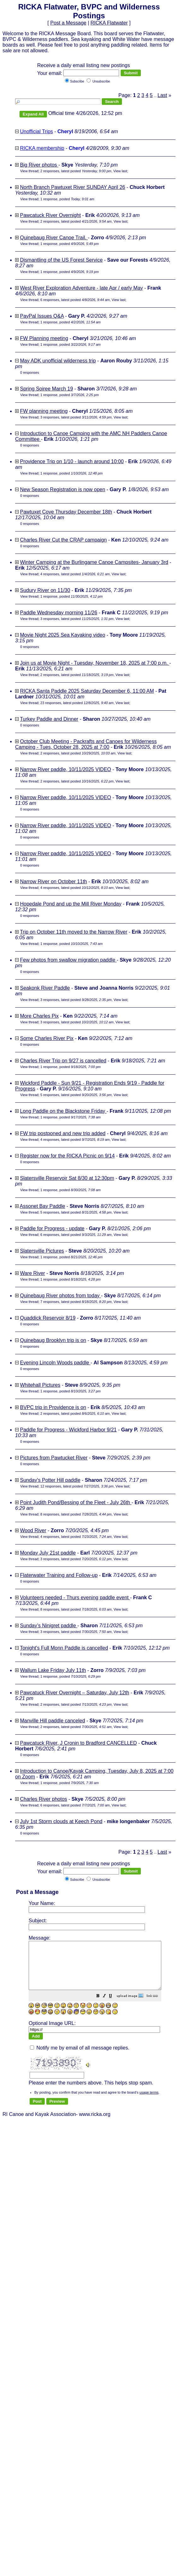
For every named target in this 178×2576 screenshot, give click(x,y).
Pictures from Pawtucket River (53, 1457)
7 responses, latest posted (76, 1302)
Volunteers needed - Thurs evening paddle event (75, 1597)
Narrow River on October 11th (53, 881)
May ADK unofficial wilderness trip (58, 360)
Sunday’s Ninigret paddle (48, 1625)
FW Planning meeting (44, 338)
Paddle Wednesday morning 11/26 (58, 612)
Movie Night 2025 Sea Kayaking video (62, 635)
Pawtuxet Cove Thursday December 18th (66, 512)
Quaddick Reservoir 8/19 (47, 1318)
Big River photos (39, 165)
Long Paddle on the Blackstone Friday (63, 1111)
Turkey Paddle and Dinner (49, 719)
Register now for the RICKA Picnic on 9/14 (67, 1155)
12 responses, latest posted (76, 1486)
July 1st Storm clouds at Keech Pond (61, 1821)
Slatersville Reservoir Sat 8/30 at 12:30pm (67, 1178)
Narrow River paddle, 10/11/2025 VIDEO (65, 769)
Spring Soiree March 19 (46, 388)
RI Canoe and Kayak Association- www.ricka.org (89, 1983)
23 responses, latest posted (76, 703)
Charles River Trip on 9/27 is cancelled (63, 1060)
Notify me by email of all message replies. (79, 2050)
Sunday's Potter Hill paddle (50, 1480)
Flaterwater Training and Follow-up (58, 1575)
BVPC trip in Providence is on (53, 1407)
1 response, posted (67, 199)
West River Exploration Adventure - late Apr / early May (81, 288)
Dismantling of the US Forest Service (61, 260)
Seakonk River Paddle (45, 988)
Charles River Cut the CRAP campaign (63, 540)
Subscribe (74, 81)
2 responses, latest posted (75, 171)
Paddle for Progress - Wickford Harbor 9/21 (68, 1429)
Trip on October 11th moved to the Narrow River (73, 932)
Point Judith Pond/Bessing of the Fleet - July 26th (75, 1502)
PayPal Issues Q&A (42, 316)
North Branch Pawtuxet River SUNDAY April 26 (72, 187)
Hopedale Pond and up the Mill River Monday (70, 904)
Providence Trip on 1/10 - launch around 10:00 (71, 461)
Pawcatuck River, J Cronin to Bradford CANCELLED (78, 1743)
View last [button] (120, 171)
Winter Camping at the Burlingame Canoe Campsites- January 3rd (94, 562)
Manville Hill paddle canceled (52, 1720)
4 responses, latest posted (75, 574)
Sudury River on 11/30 (45, 590)
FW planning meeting (43, 411)
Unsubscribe (98, 81)
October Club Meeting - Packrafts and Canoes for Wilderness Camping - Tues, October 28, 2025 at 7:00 (86, 744)
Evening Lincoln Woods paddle (55, 1362)
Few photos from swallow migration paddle (68, 960)
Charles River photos (43, 1799)
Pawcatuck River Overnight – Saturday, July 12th (74, 1692)
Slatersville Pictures (42, 1251)
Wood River (33, 1530)
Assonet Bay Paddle (42, 1206)
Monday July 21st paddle (48, 1552)
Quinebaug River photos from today (60, 1295)
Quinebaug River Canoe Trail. (54, 237)
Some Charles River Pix (46, 1038)
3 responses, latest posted (76, 417)
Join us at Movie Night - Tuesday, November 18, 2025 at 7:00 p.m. (94, 663)
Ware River (32, 1273)
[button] (113, 2006)
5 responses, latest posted (76, 1095)
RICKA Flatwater (109, 23)
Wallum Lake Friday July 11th (53, 1670)
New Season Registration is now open (62, 489)
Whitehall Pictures (40, 1385)
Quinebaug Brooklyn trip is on (53, 1340)
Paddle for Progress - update (52, 1228)
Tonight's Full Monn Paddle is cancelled (64, 1648)
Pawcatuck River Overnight (50, 215)
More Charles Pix (39, 1016)
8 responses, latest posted (76, 1514)
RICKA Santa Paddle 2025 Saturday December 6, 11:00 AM (87, 691)
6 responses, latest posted (75, 300)
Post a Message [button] (68, 23)
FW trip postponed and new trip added (62, 1133)
